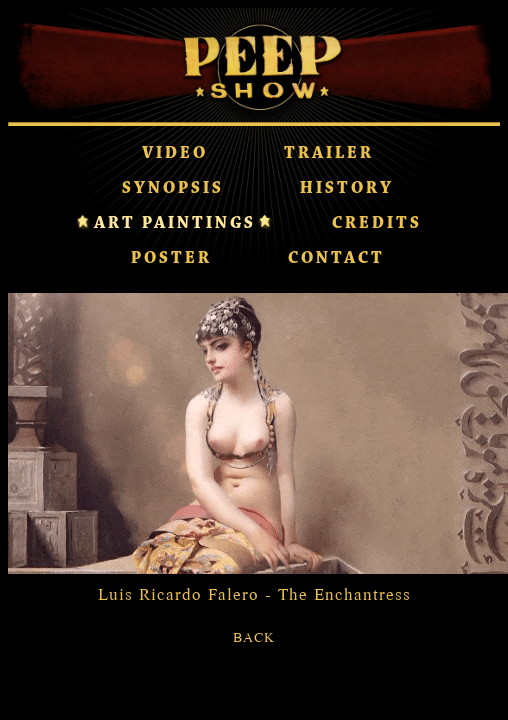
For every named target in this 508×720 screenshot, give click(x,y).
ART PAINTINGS (175, 224)
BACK (254, 637)
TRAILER (329, 154)
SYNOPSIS (173, 189)
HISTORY (347, 189)
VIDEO (175, 154)
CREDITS (377, 224)
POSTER (171, 259)
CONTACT (336, 259)
